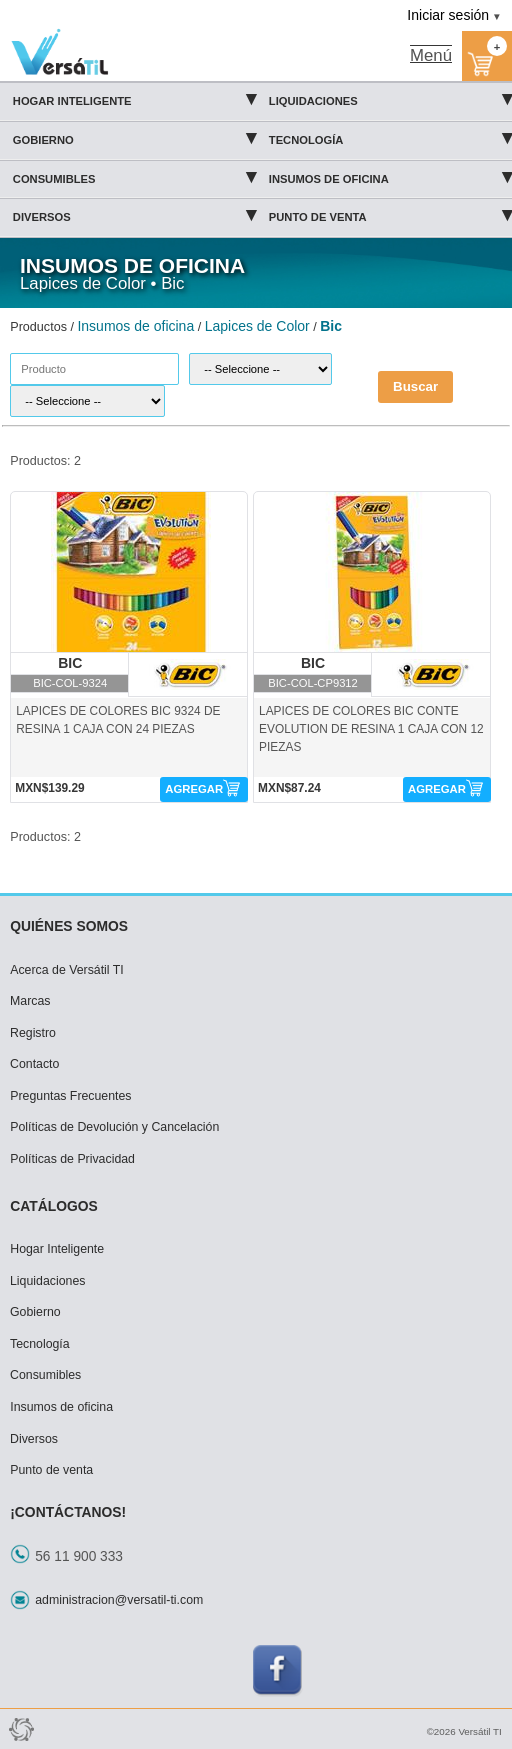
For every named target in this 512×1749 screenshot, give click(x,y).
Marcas (30, 1001)
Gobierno (134, 137)
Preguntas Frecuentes (70, 1096)
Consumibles (134, 176)
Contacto (34, 1064)
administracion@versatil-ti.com (119, 1600)
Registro (33, 1033)
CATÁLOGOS (54, 1206)
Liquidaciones (390, 98)
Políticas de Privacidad (72, 1159)
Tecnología (390, 137)
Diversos (134, 214)
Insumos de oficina (390, 176)
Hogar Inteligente (134, 98)
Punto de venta (390, 214)
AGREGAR (194, 789)
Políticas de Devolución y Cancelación (114, 1127)
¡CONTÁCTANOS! (68, 1512)
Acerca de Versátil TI (67, 970)
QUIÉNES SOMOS (69, 926)
